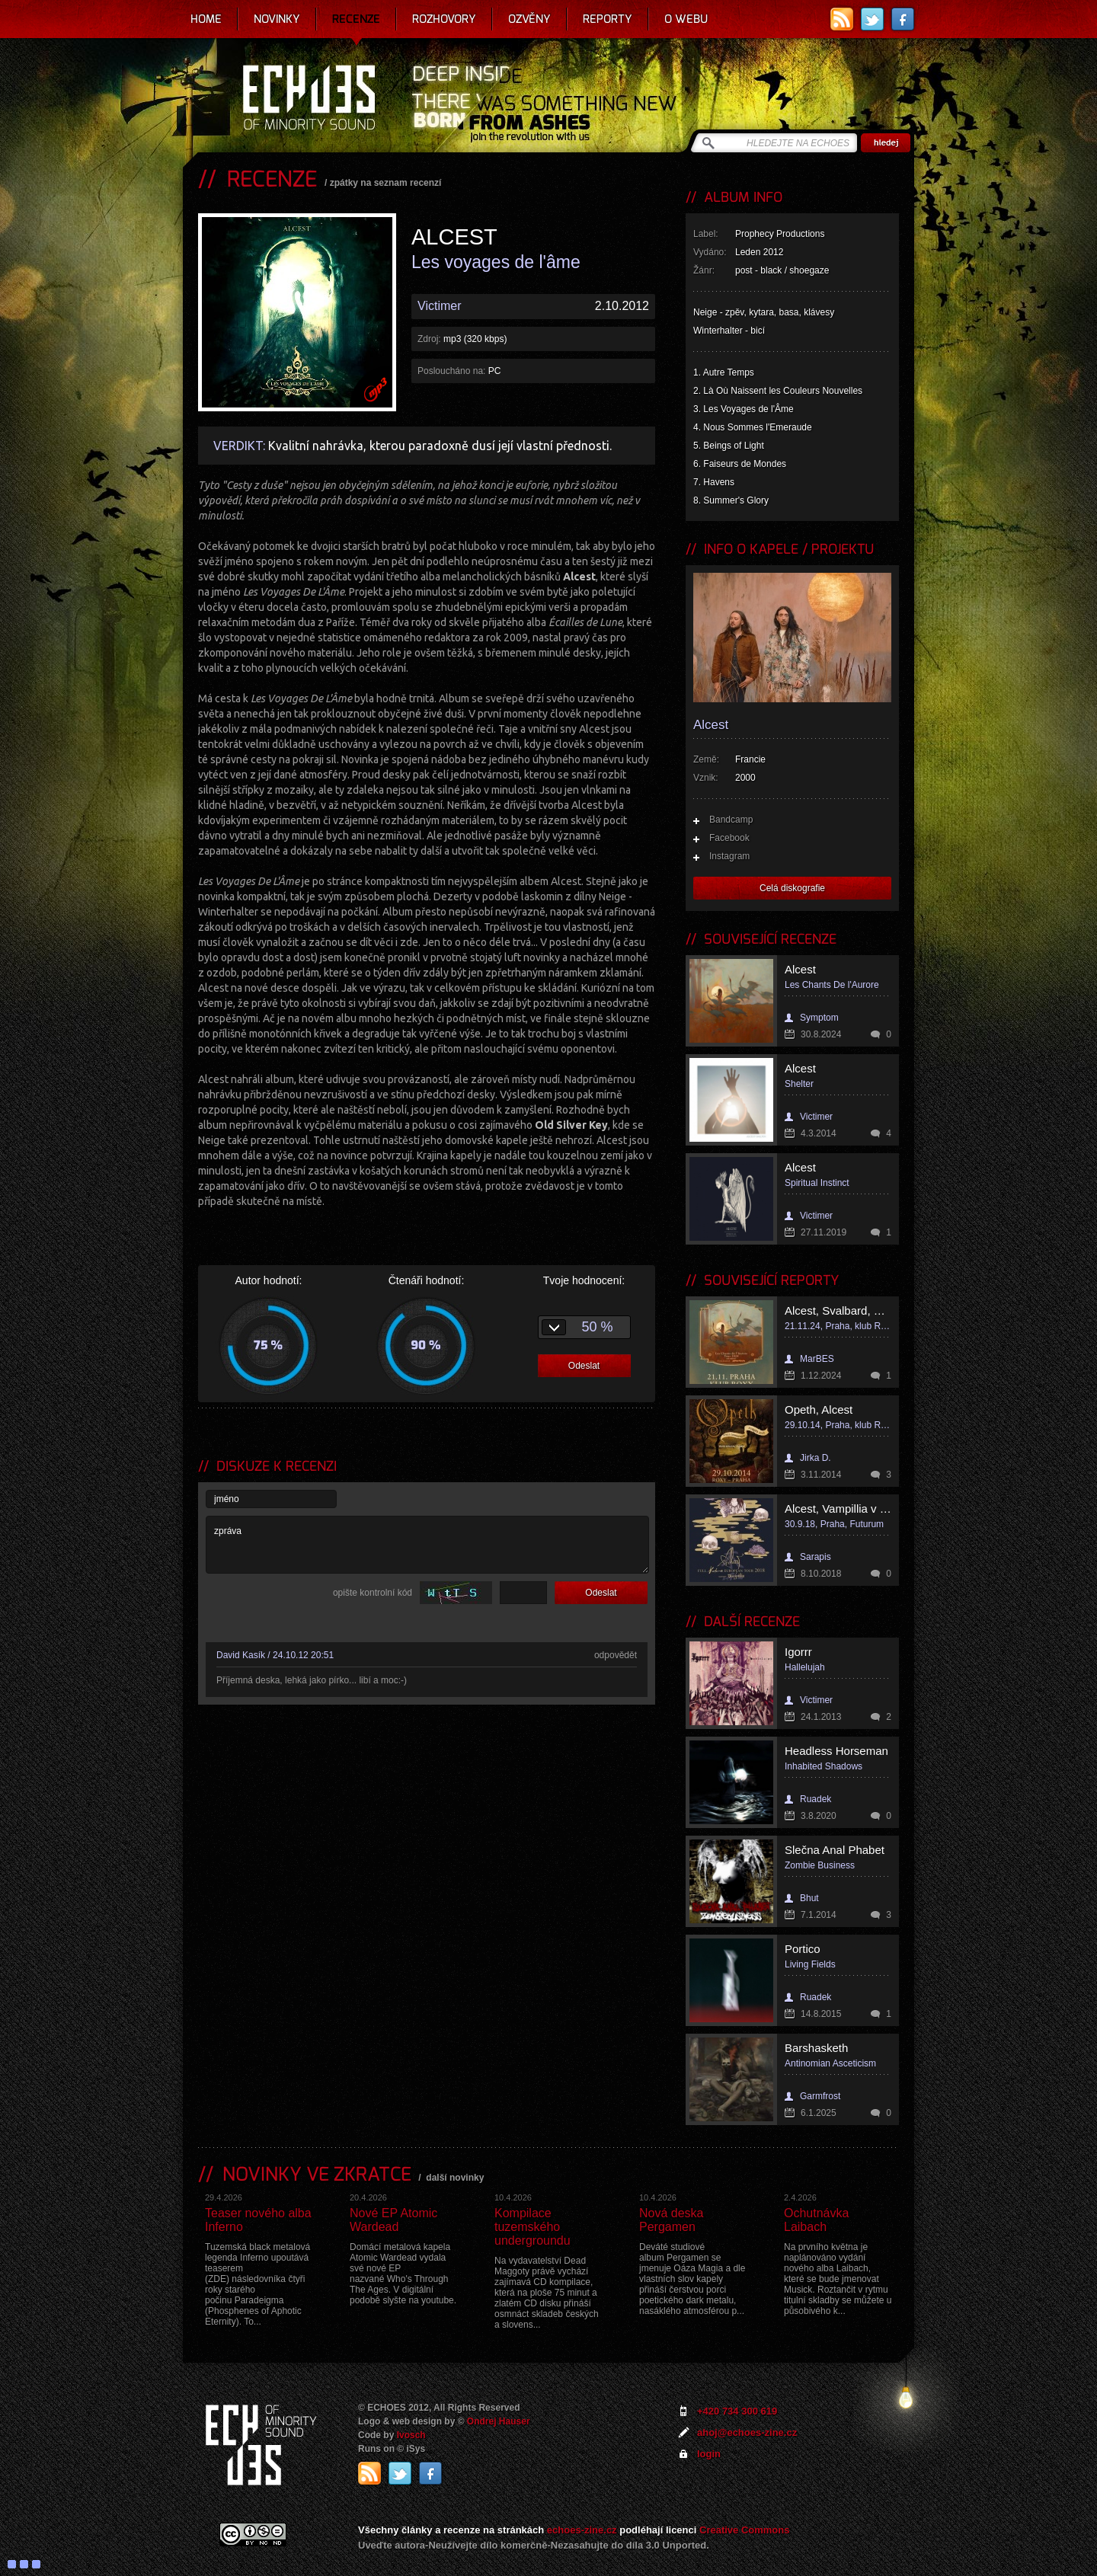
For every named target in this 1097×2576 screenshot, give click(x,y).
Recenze (356, 19)
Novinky (277, 19)
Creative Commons (744, 2530)
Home (206, 19)
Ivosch (411, 2435)
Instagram (729, 856)
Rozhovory (444, 19)
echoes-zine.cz (582, 2530)
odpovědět (615, 1655)
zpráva (427, 1545)
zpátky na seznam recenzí (386, 182)
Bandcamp (731, 819)
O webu (686, 19)
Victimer (439, 305)
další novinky (455, 2177)
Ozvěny (529, 19)
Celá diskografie (792, 888)
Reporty (607, 19)
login (709, 2453)
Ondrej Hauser (498, 2421)
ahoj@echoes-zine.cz (747, 2432)
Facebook (729, 838)
